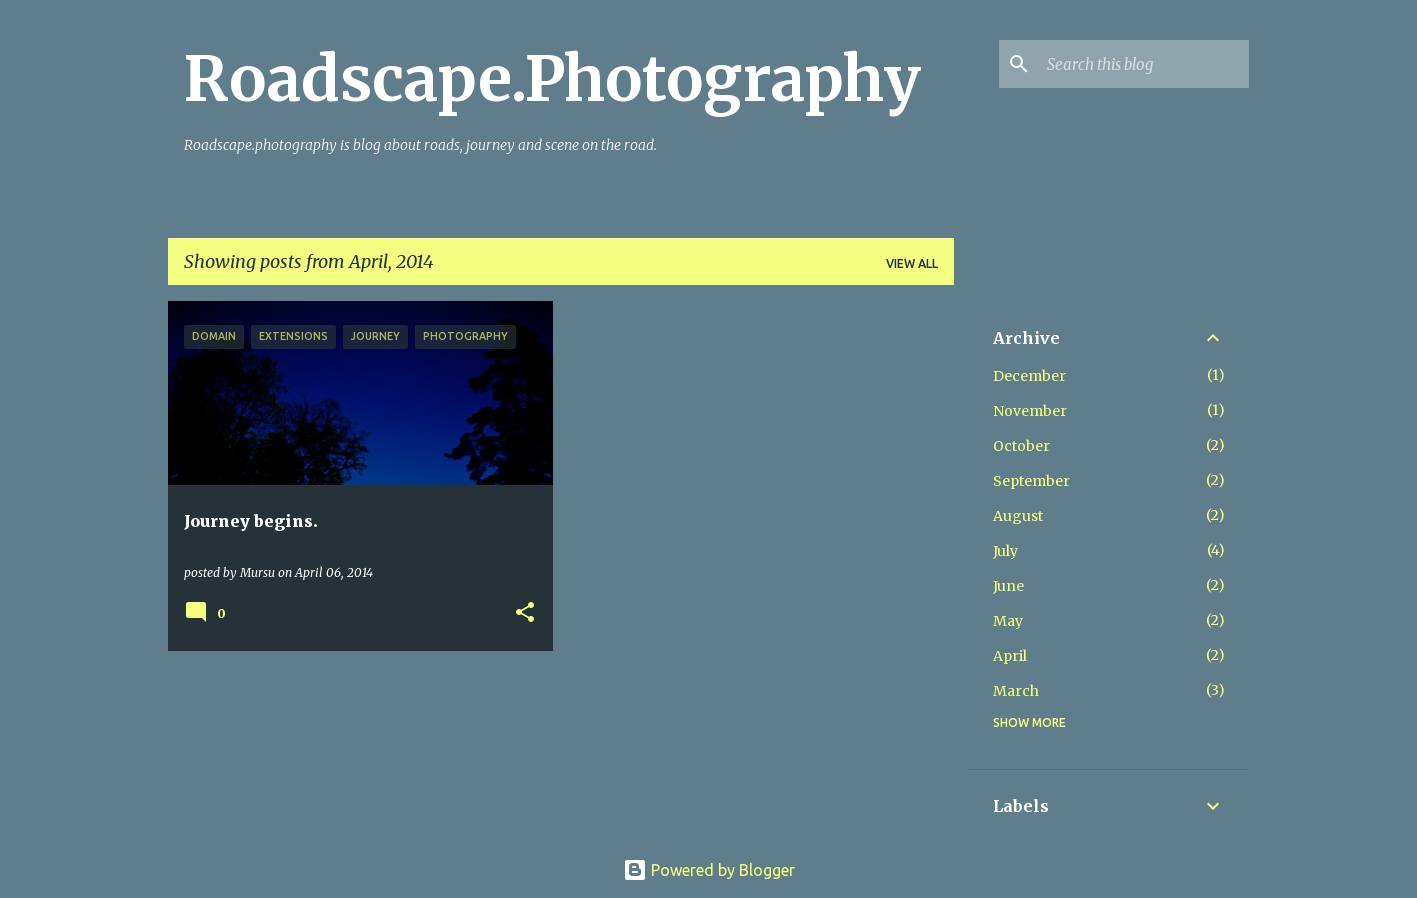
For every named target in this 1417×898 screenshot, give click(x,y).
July (1005, 551)
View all (912, 263)
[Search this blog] (1144, 64)
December (1029, 376)
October (1021, 446)
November (1030, 411)
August (1018, 516)
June (1008, 586)
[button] (525, 613)
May (1008, 621)
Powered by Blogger (709, 870)
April (1010, 656)
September (1031, 481)
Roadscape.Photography (552, 79)
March (1016, 691)
